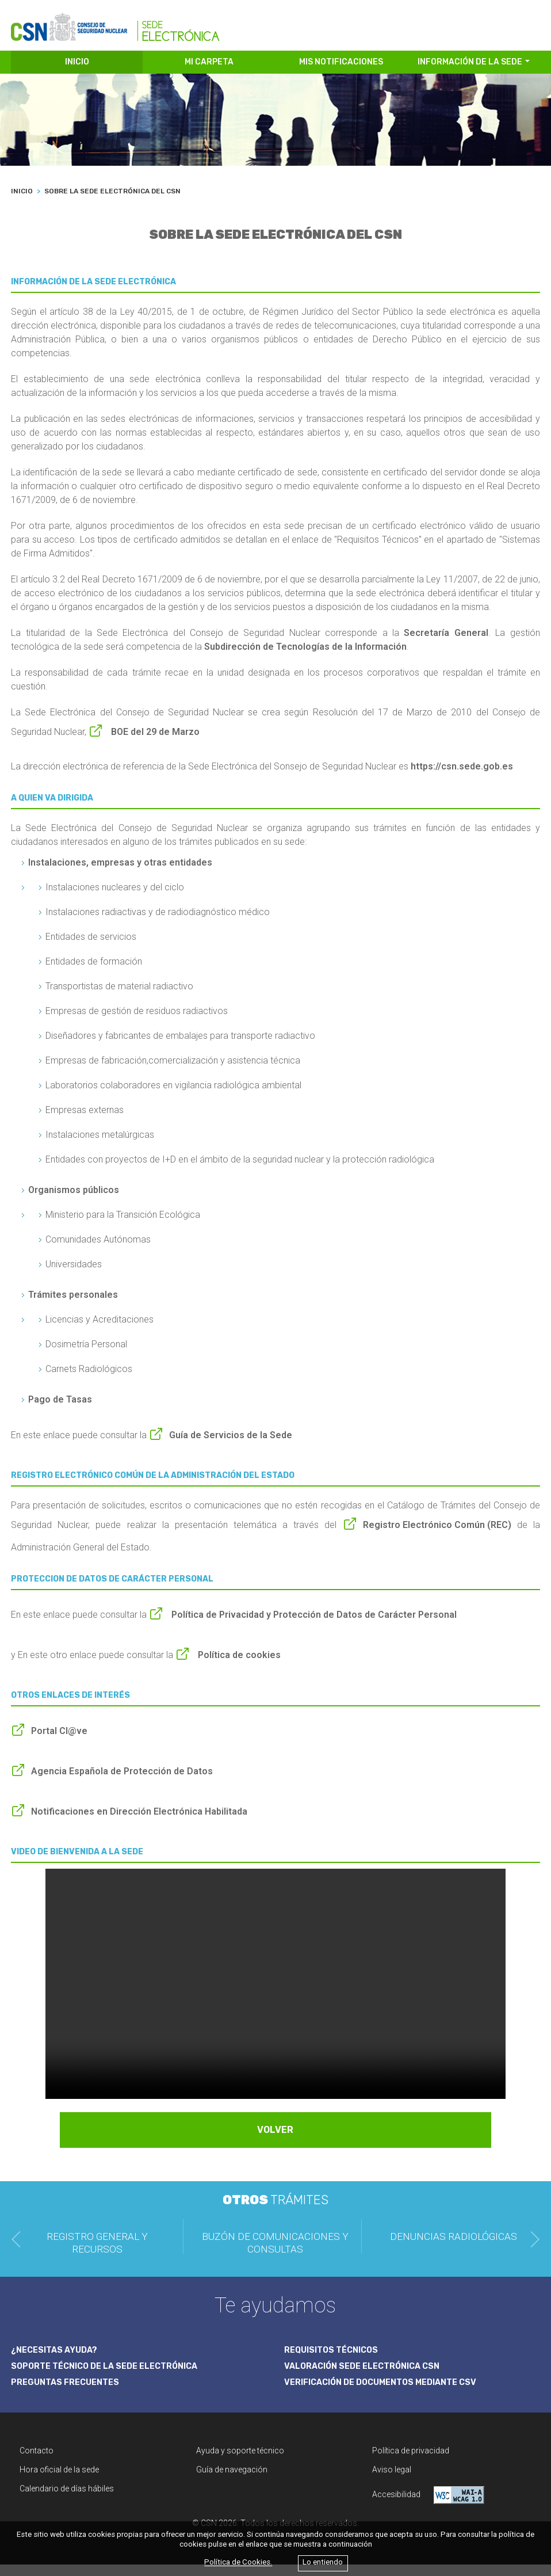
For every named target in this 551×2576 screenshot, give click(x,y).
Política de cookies (238, 1666)
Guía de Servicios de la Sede (230, 1446)
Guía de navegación (231, 2481)
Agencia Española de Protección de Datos (122, 1782)
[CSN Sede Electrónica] (115, 27)
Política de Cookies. (238, 2562)
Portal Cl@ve (59, 1742)
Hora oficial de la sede (59, 2481)
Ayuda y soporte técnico (240, 2462)
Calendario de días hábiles (67, 2500)
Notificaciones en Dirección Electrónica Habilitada (139, 1822)
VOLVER (275, 2141)
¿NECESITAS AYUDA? (57, 2359)
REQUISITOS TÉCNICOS (335, 2359)
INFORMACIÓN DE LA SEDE (470, 73)
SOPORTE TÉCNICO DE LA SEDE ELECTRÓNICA (111, 2376)
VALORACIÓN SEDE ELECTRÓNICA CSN (367, 2376)
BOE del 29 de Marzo (154, 743)
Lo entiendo (323, 2562)
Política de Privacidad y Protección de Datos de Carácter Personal (313, 1626)
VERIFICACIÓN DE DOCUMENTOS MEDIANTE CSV (389, 2393)
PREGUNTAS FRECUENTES (68, 2393)
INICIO (77, 73)
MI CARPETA (209, 73)
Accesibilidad (428, 2507)
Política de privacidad (410, 2462)
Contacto (36, 2462)
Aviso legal (391, 2481)
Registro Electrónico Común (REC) (437, 1536)
